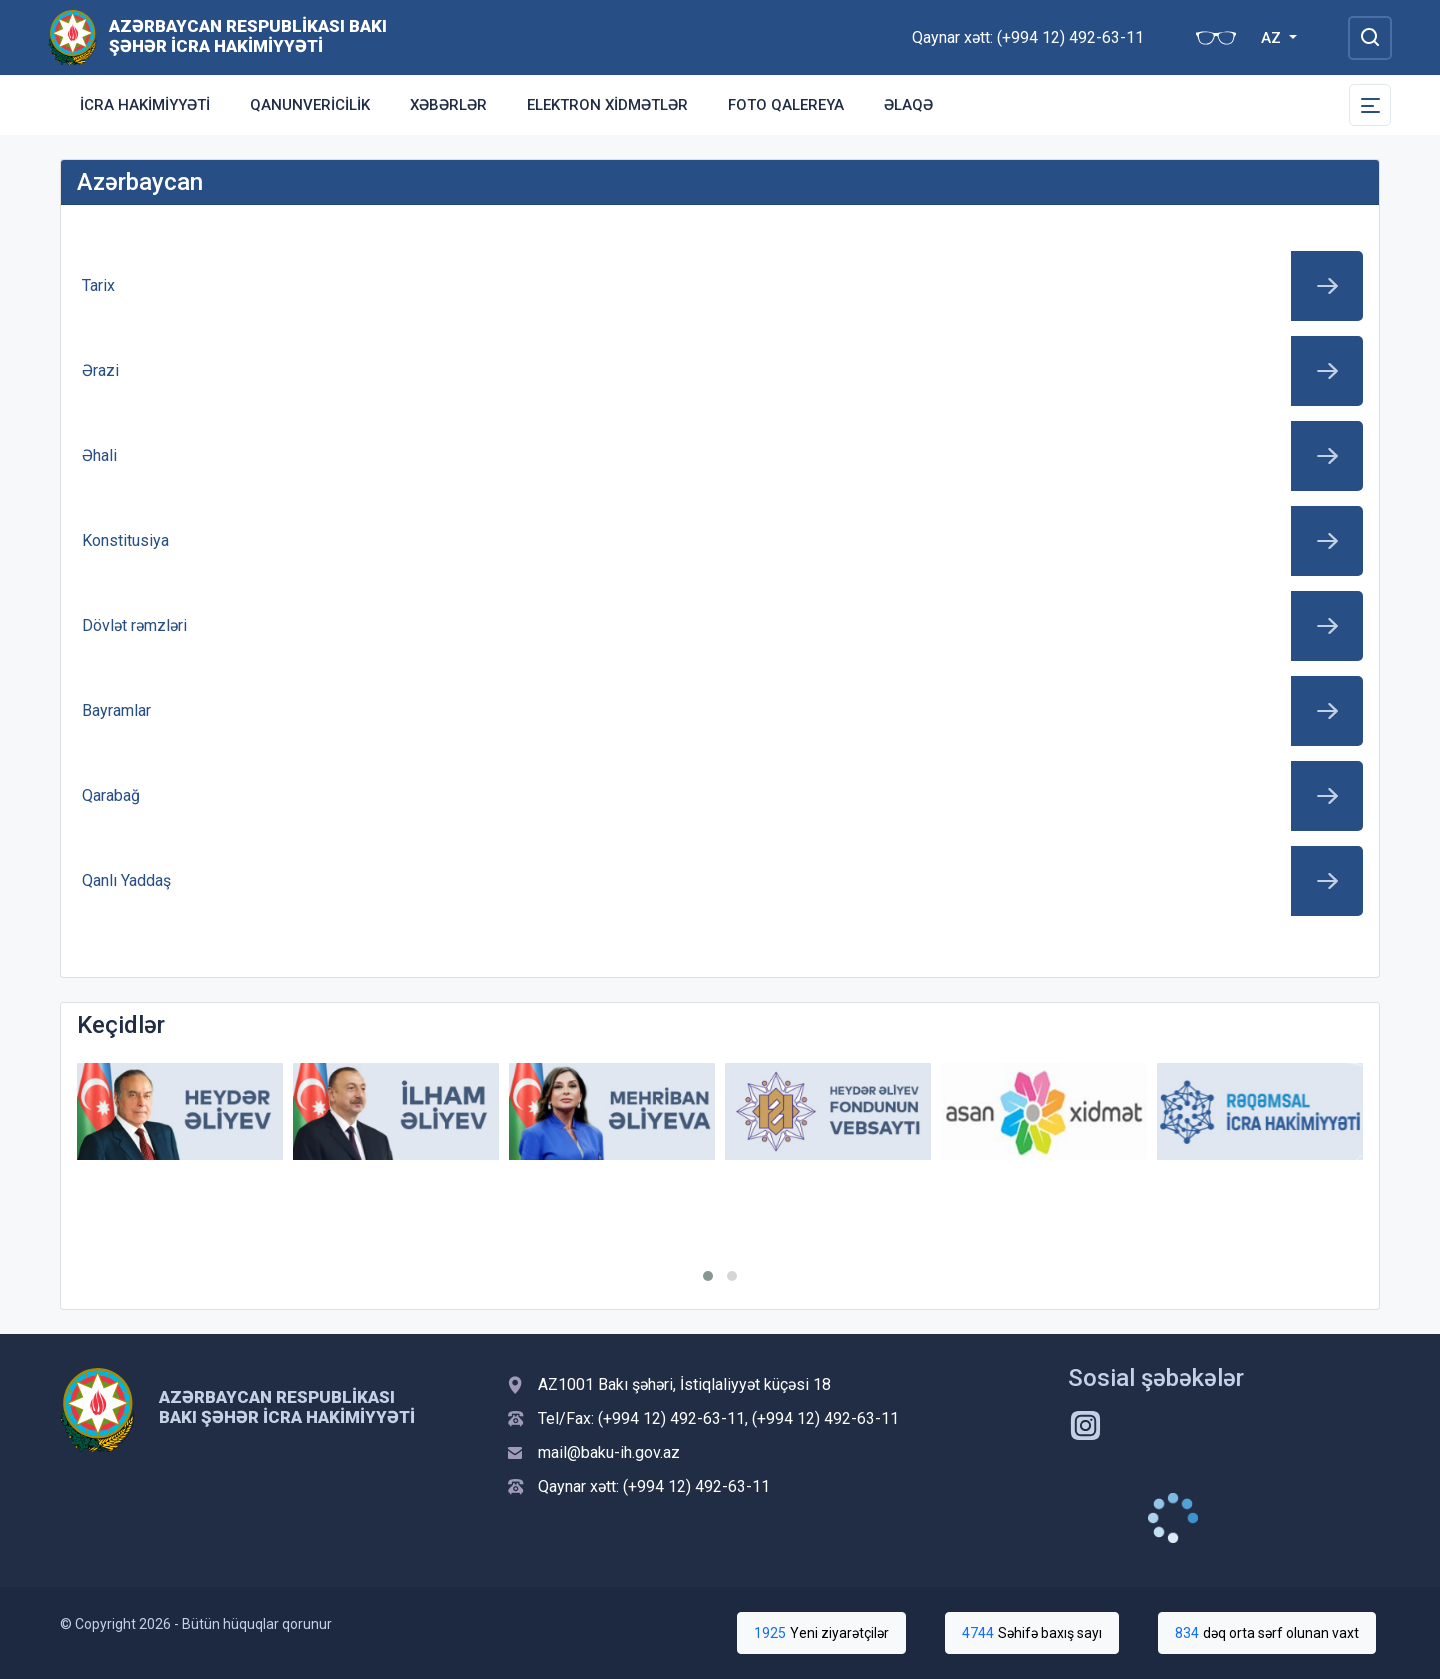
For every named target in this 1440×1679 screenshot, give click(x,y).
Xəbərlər (448, 105)
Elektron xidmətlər (607, 105)
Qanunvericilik (310, 105)
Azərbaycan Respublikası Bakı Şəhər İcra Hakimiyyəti (248, 36)
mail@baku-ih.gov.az (609, 1452)
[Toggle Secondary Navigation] (1370, 105)
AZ (1273, 38)
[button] (708, 1276)
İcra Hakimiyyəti (145, 105)
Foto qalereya (786, 105)
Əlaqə (908, 105)
